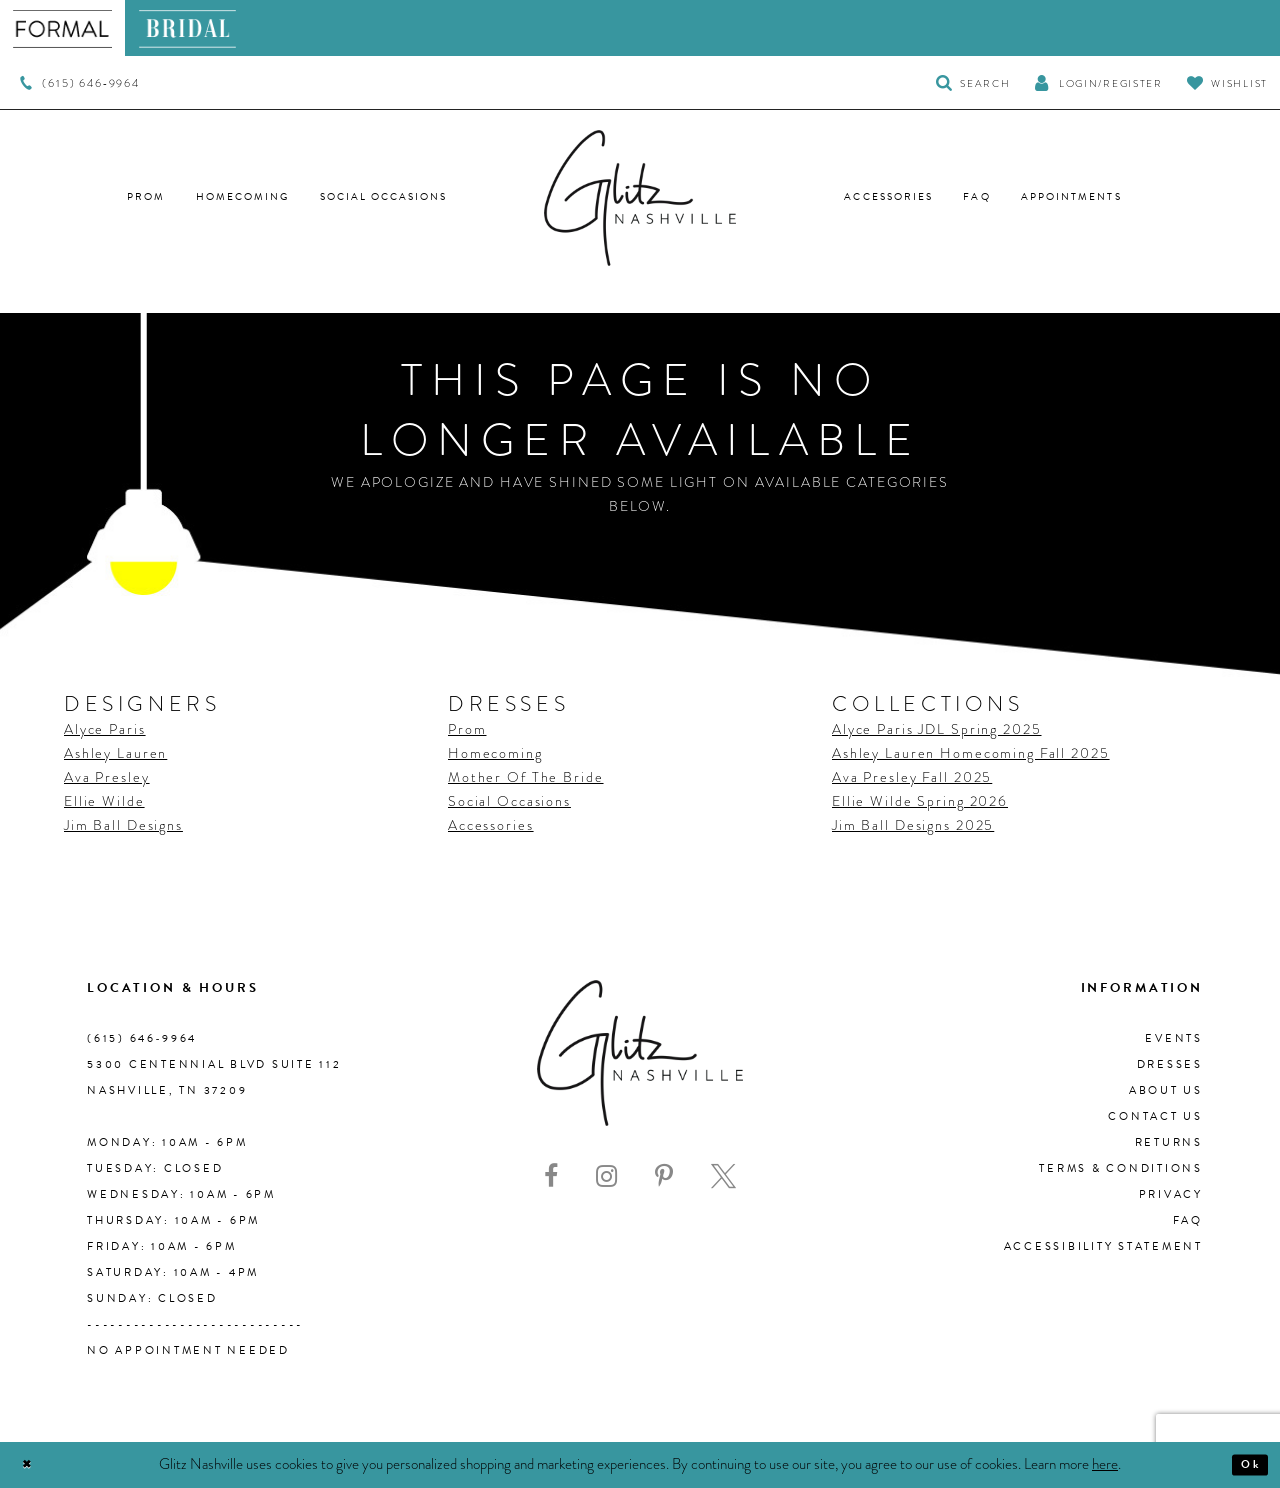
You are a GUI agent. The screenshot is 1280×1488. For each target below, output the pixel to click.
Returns (1169, 1142)
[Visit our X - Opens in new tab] (723, 1176)
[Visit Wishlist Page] (1227, 82)
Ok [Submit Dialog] (1244, 1465)
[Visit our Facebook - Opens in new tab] (551, 1176)
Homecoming (495, 753)
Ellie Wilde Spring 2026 (920, 801)
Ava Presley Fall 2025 (912, 777)
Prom (467, 729)
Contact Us (1155, 1116)
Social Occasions (509, 801)
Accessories (491, 825)
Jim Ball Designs (123, 825)
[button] (1098, 82)
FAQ (1188, 1220)
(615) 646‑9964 (142, 1038)
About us (1166, 1090)
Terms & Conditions (1121, 1168)
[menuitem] (62, 28)
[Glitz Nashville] (640, 198)
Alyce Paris (105, 729)
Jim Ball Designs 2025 (913, 825)
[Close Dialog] (32, 1464)
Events (1174, 1038)
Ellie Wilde (104, 801)
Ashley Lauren (115, 753)
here (1105, 1464)
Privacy (1171, 1194)
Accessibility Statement (1103, 1246)
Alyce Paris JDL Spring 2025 (937, 729)
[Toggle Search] (973, 82)
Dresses (1170, 1064)
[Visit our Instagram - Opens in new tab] (606, 1176)
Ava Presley (107, 777)
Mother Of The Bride (526, 777)
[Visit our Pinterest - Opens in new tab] (664, 1176)
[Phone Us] (79, 83)
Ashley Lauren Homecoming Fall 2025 (971, 753)
